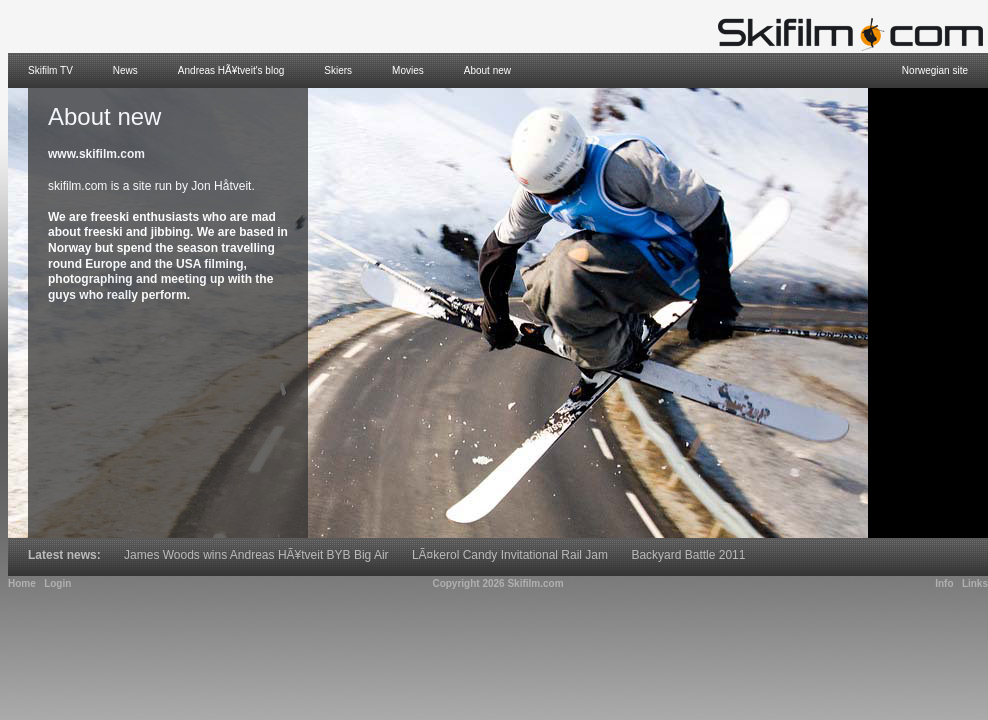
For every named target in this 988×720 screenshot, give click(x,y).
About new (487, 70)
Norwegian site (935, 70)
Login (57, 583)
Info (944, 583)
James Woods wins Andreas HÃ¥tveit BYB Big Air (256, 555)
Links (975, 583)
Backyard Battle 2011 (688, 555)
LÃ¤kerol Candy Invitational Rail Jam (510, 555)
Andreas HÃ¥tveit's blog (231, 70)
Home (22, 583)
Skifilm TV (50, 70)
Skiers (338, 70)
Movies (408, 70)
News (125, 70)
